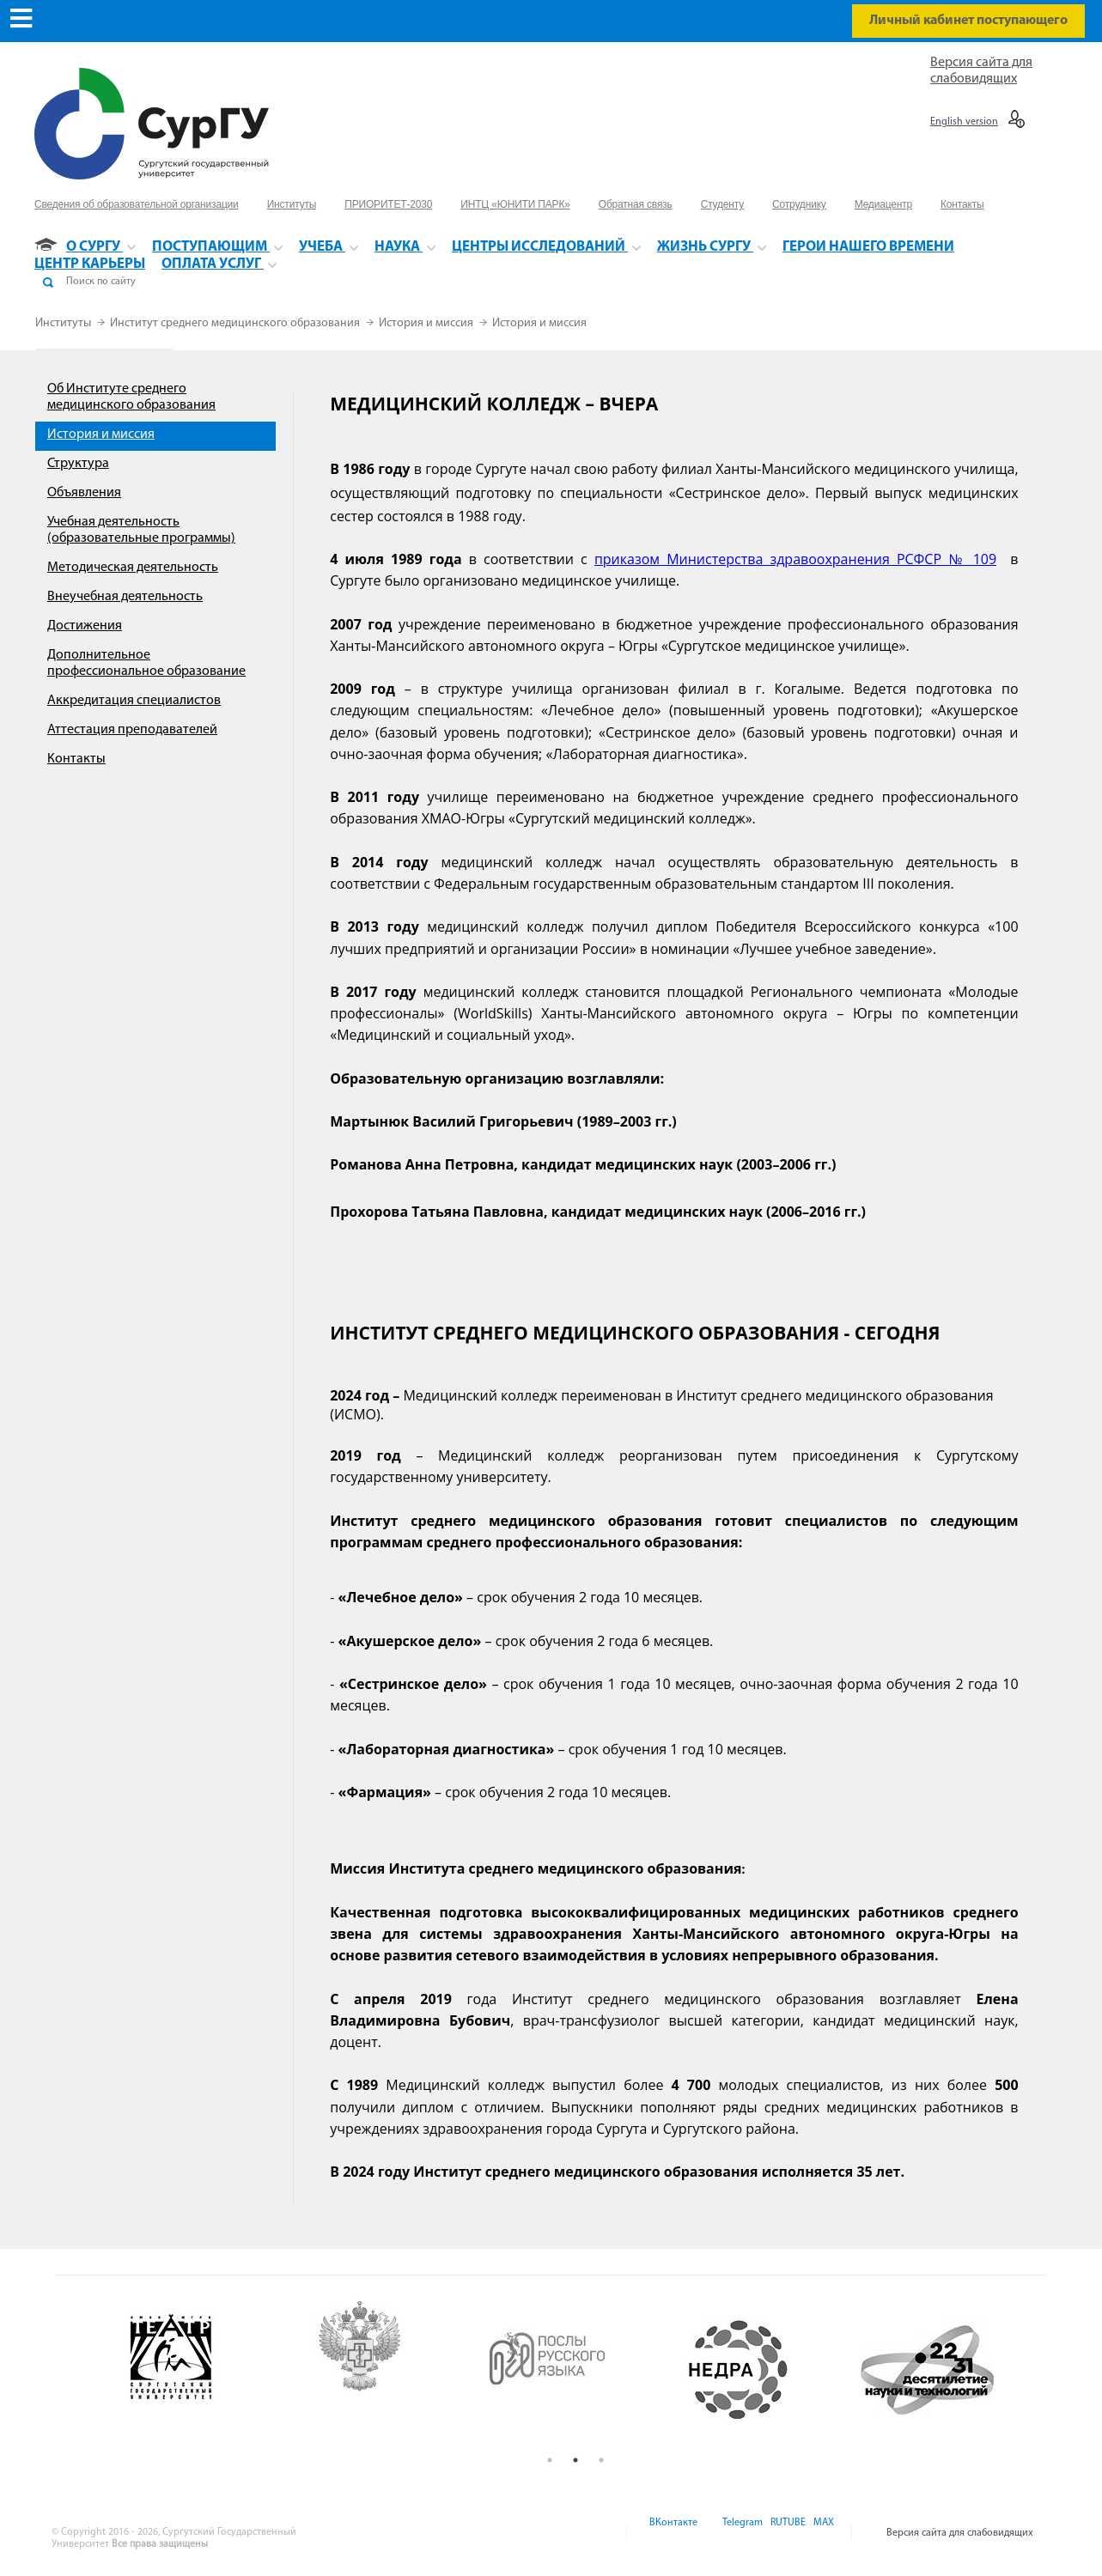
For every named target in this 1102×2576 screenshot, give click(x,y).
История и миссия (427, 323)
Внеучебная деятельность (125, 597)
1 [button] (549, 2460)
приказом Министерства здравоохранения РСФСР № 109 (795, 559)
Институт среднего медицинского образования (236, 323)
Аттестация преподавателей (132, 730)
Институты (64, 323)
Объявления (84, 493)
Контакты (76, 759)
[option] (199, 2370)
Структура (78, 464)
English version (964, 122)
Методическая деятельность (132, 567)
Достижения (84, 626)
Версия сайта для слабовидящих (959, 2533)
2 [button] (575, 2460)
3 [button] (601, 2460)
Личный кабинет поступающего (968, 20)
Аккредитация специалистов (134, 701)
